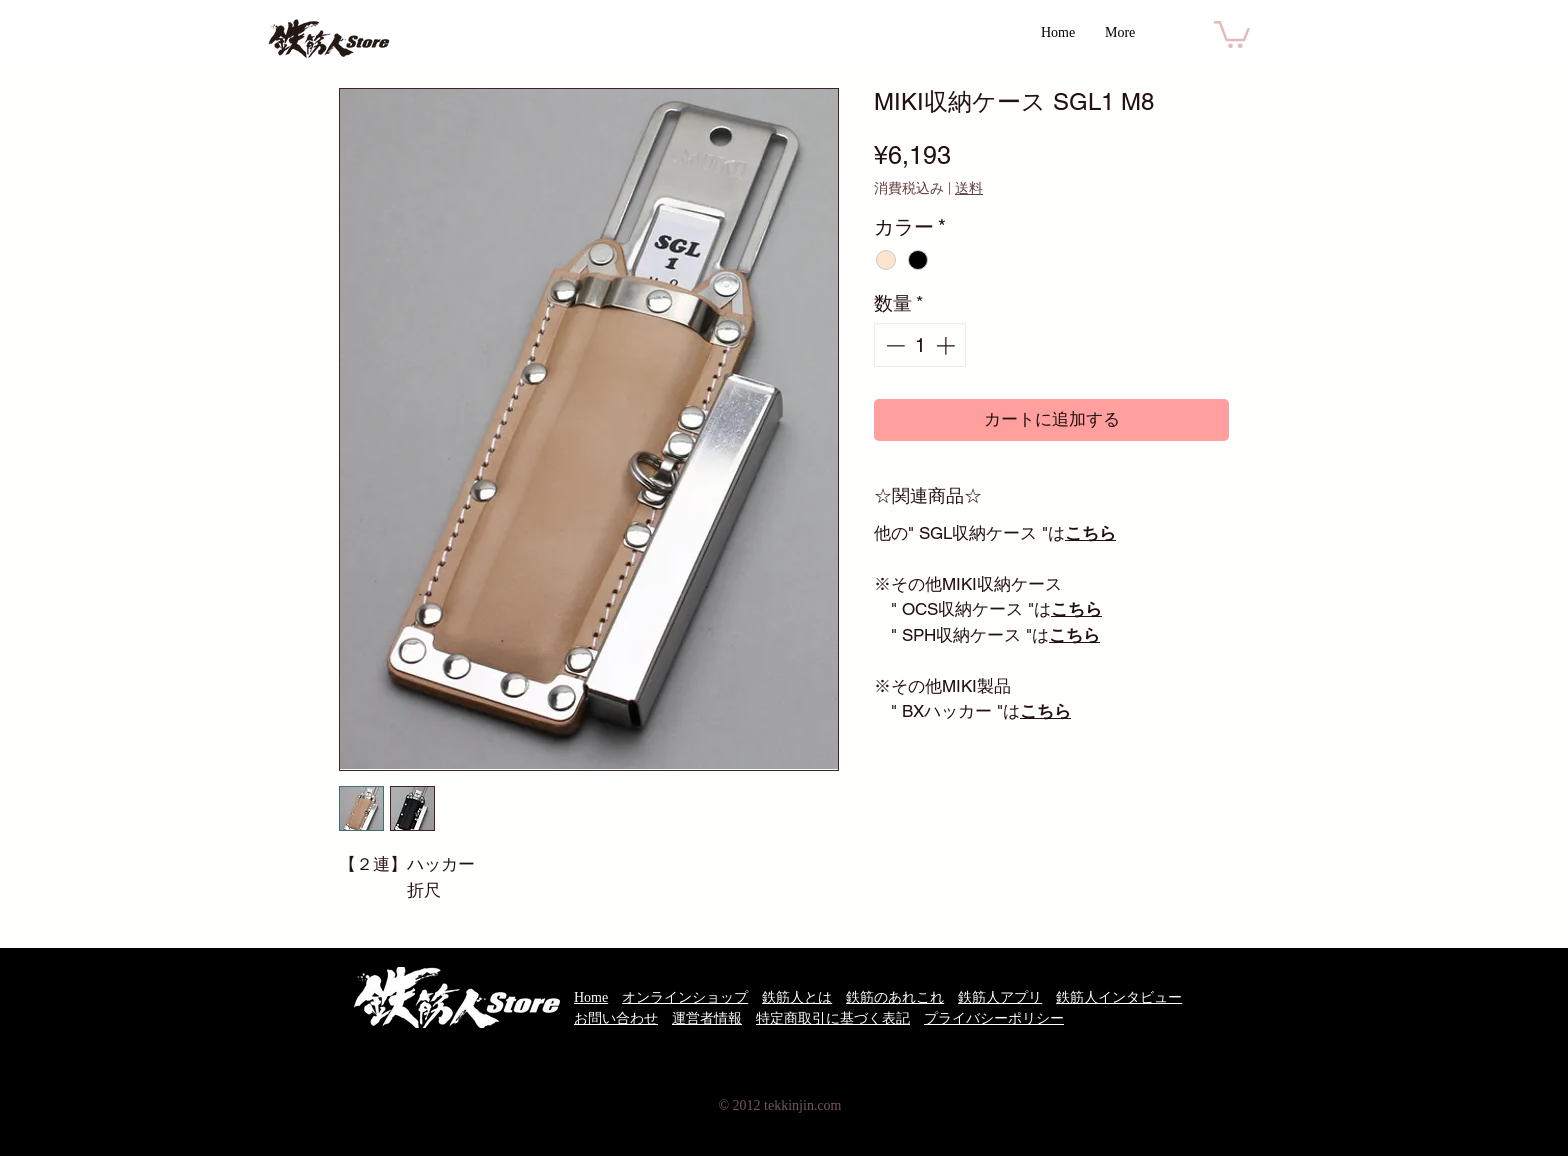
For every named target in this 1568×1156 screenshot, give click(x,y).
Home (591, 997)
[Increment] (947, 345)
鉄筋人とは (797, 997)
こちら (1090, 533)
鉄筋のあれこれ (895, 997)
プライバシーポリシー (994, 1018)
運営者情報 (707, 1018)
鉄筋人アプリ (1000, 997)
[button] (1232, 33)
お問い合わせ (616, 1018)
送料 (969, 188)
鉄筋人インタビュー (1119, 997)
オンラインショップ (685, 997)
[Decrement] (893, 345)
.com (828, 1105)
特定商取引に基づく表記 (833, 1018)
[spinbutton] (920, 345)
